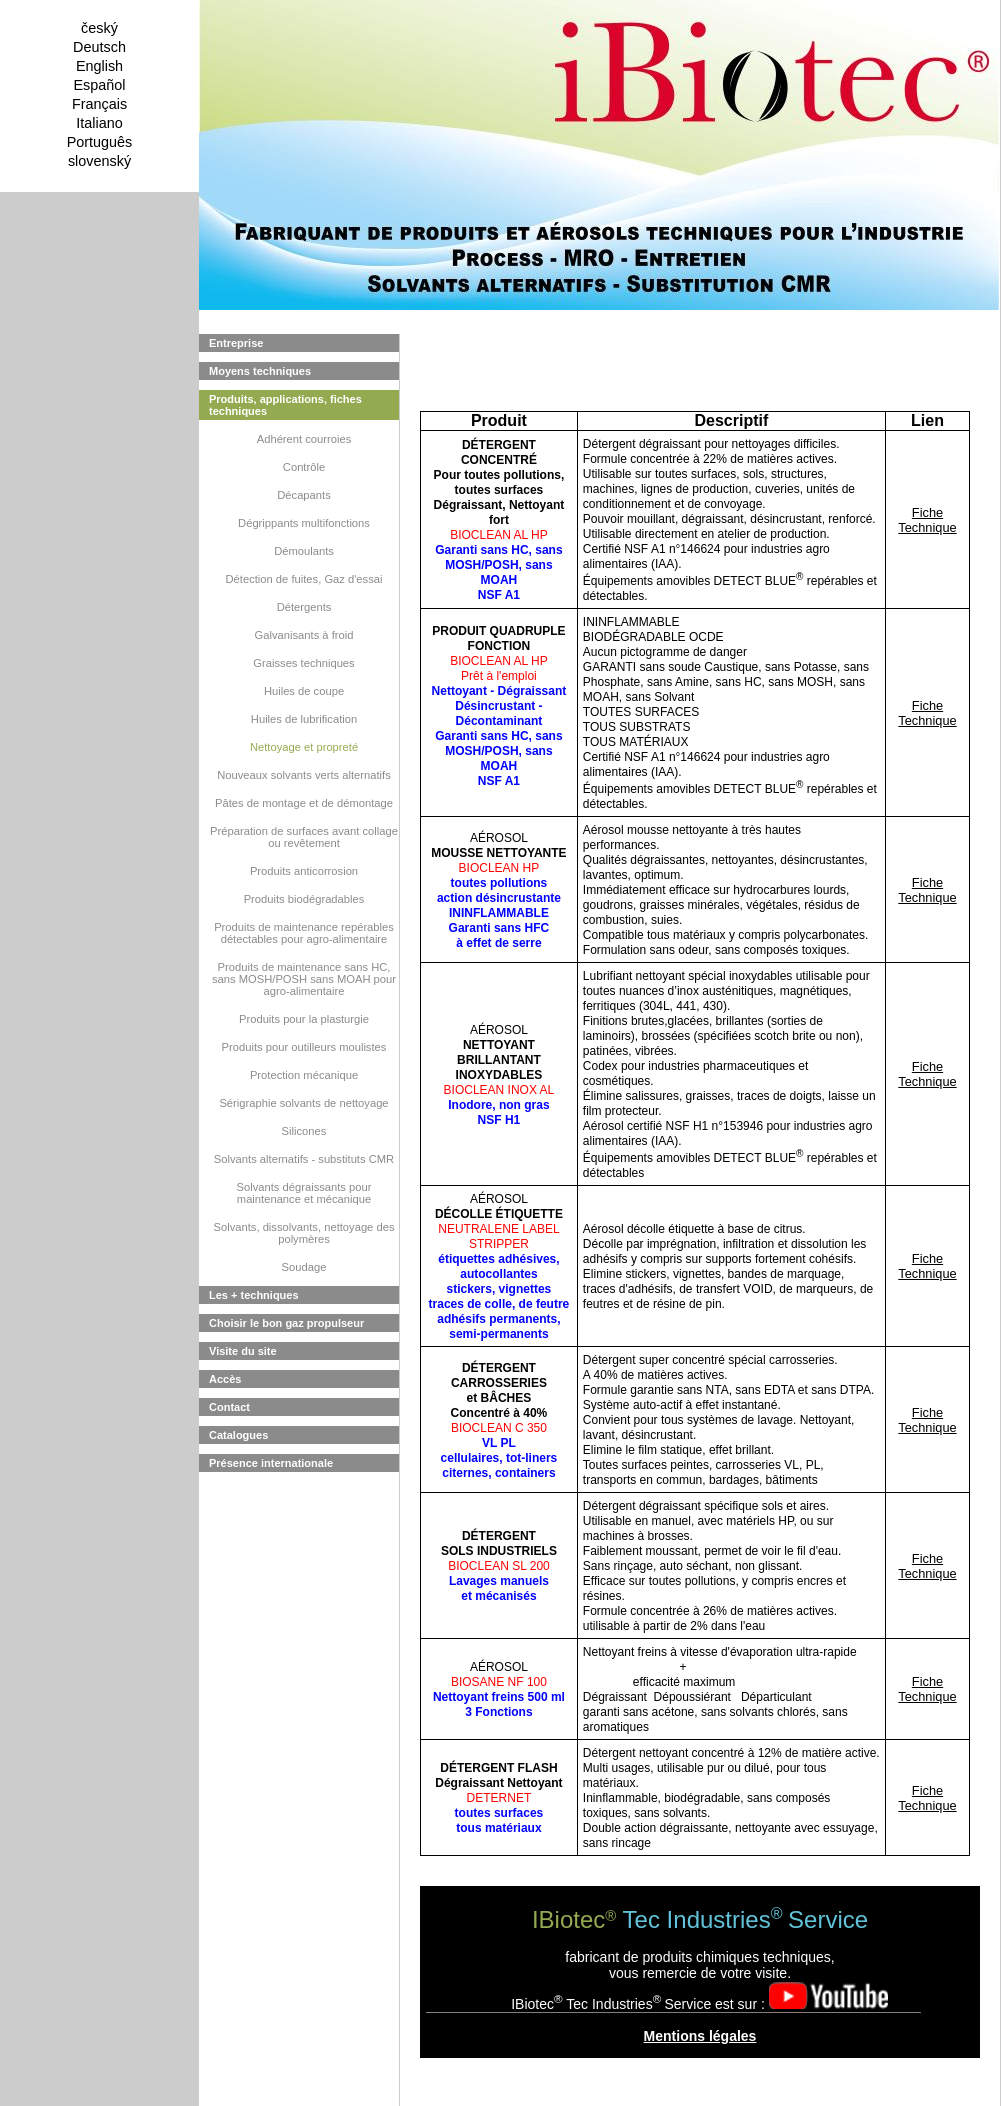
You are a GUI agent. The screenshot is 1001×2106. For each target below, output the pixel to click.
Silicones (304, 1131)
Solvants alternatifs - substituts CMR (304, 1159)
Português (100, 142)
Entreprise (236, 343)
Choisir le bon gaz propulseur (286, 1323)
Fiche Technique (927, 520)
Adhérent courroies (304, 439)
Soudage (304, 1267)
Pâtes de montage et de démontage (304, 803)
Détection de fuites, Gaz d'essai (304, 579)
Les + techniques (254, 1295)
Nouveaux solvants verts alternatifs (304, 775)
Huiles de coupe (304, 691)
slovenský (99, 161)
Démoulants (304, 551)
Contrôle (304, 467)
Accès (225, 1379)
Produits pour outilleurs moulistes (304, 1047)
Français (99, 104)
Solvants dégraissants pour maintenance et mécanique (304, 1193)
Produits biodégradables (304, 899)
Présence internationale (271, 1463)
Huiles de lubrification (304, 719)
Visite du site (243, 1351)
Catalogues (238, 1435)
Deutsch (99, 47)
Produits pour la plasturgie (304, 1019)
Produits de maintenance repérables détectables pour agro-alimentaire (304, 933)
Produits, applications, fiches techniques (285, 405)
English (99, 66)
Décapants (304, 495)
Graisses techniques (303, 663)
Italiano (99, 123)
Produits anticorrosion (304, 871)
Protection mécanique (304, 1075)
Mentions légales (700, 2036)
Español (99, 85)
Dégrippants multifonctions (304, 523)
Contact (229, 1407)
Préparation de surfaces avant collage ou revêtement (304, 837)
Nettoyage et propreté (304, 747)
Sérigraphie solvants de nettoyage (303, 1103)
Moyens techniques (260, 371)
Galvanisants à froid (304, 635)
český (99, 28)
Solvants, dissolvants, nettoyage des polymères (304, 1233)
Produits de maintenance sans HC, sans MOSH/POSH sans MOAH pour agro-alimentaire (304, 979)
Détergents (304, 607)
